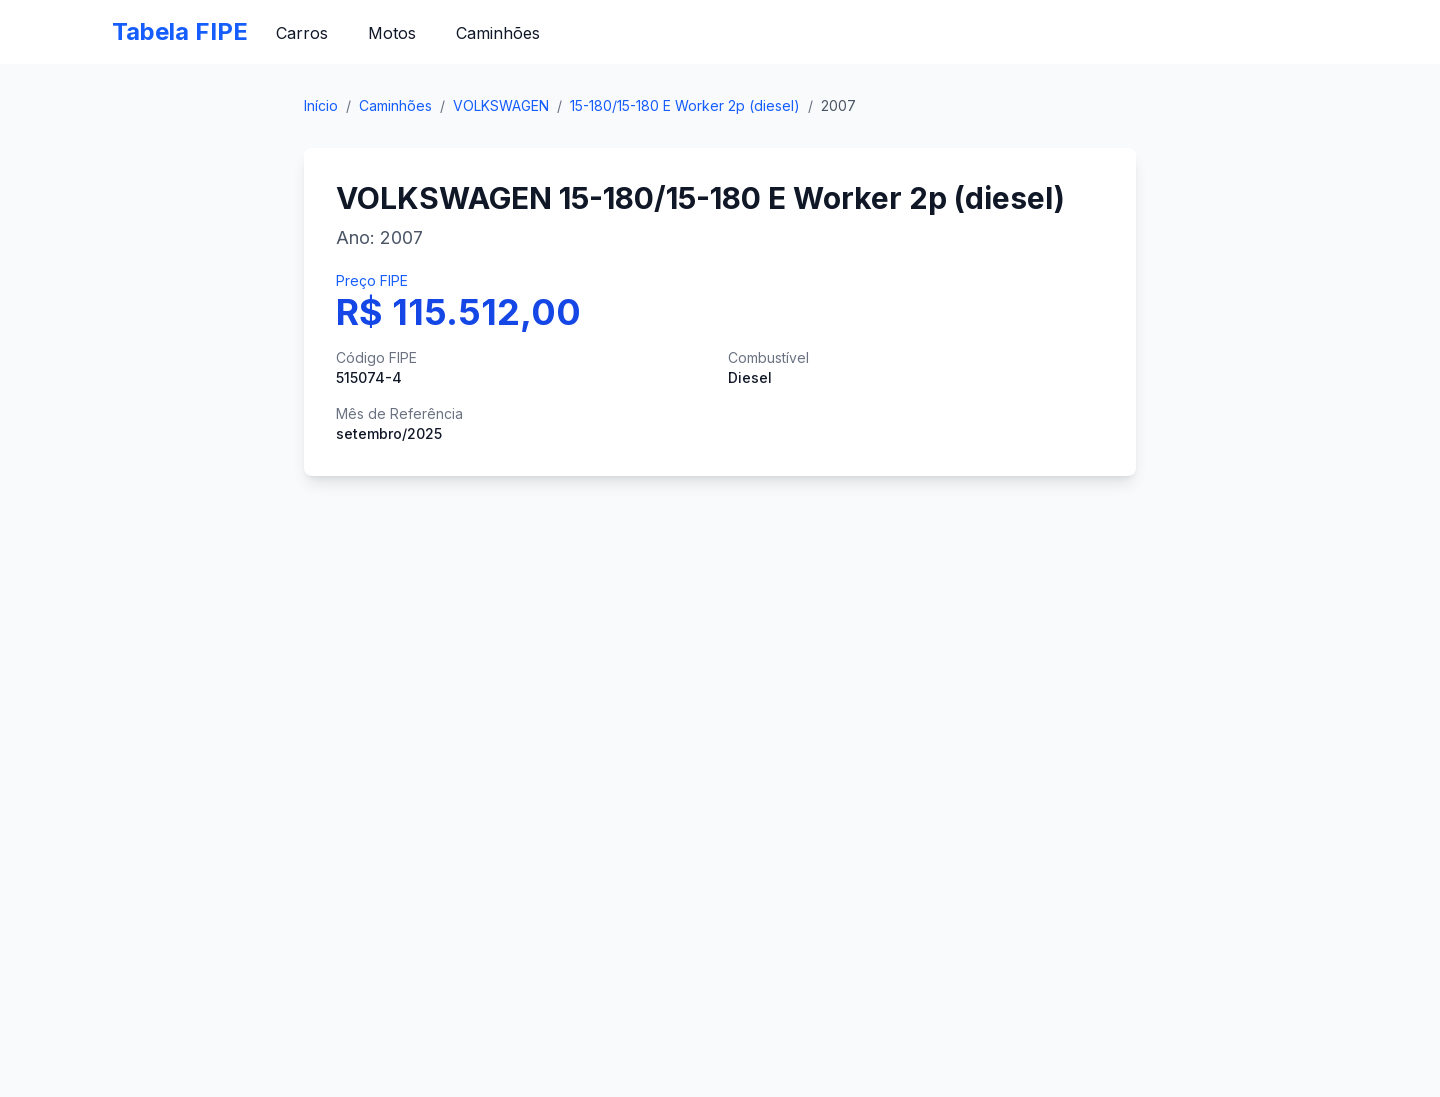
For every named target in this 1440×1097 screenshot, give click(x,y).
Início (321, 105)
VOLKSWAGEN (501, 105)
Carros (302, 33)
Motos (392, 33)
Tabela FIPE (180, 31)
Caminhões (498, 33)
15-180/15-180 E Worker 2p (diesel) (685, 105)
